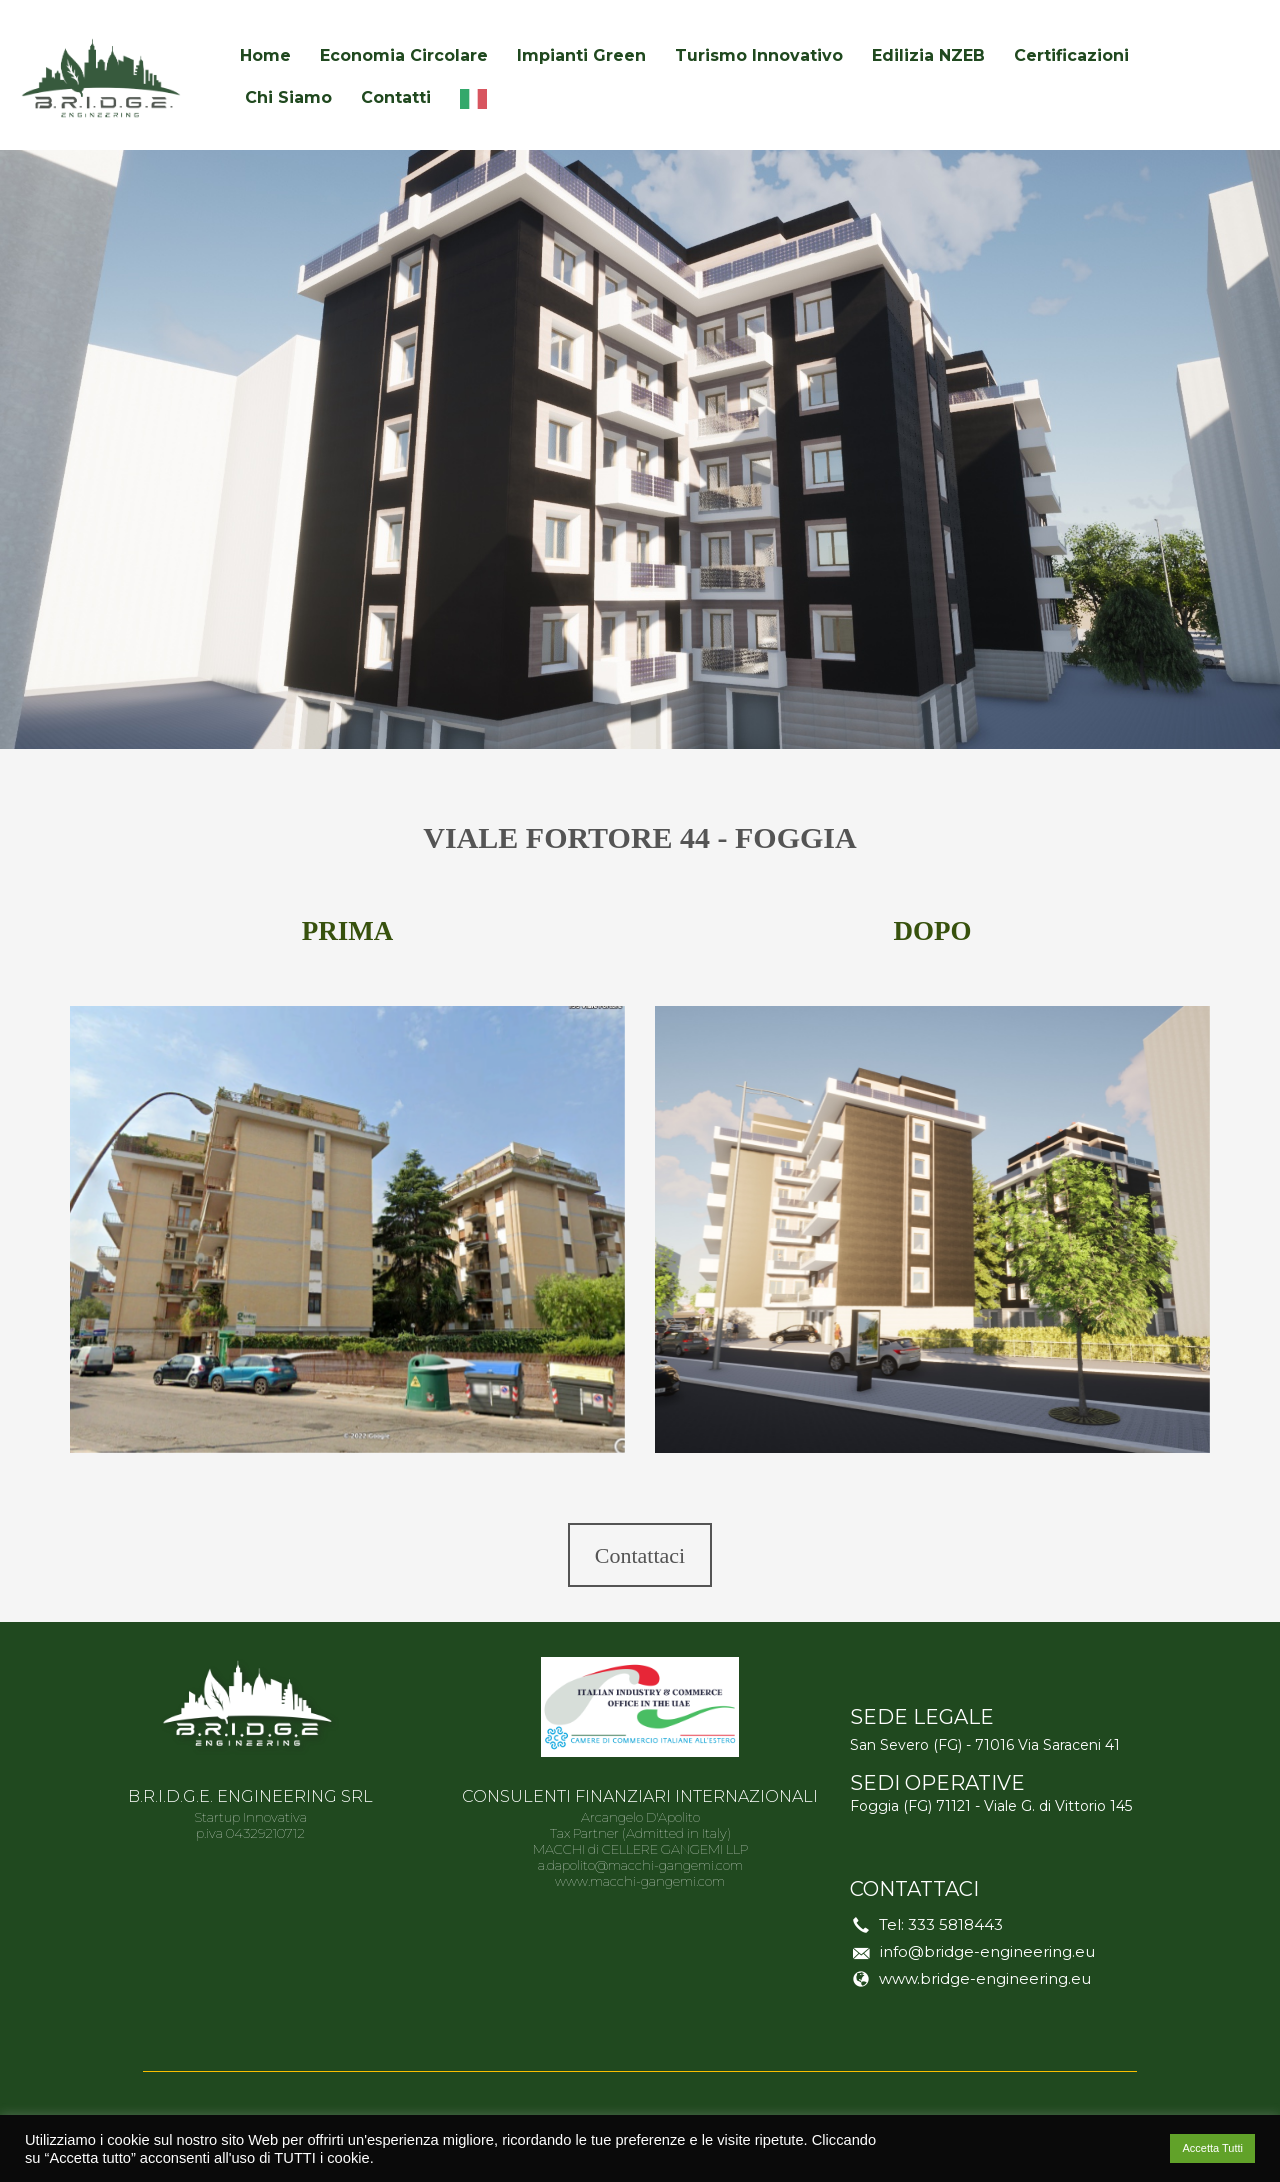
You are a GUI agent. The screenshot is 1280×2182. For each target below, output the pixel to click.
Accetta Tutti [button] (1212, 2148)
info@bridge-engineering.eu (987, 1951)
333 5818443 (955, 1924)
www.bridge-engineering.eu (985, 1978)
